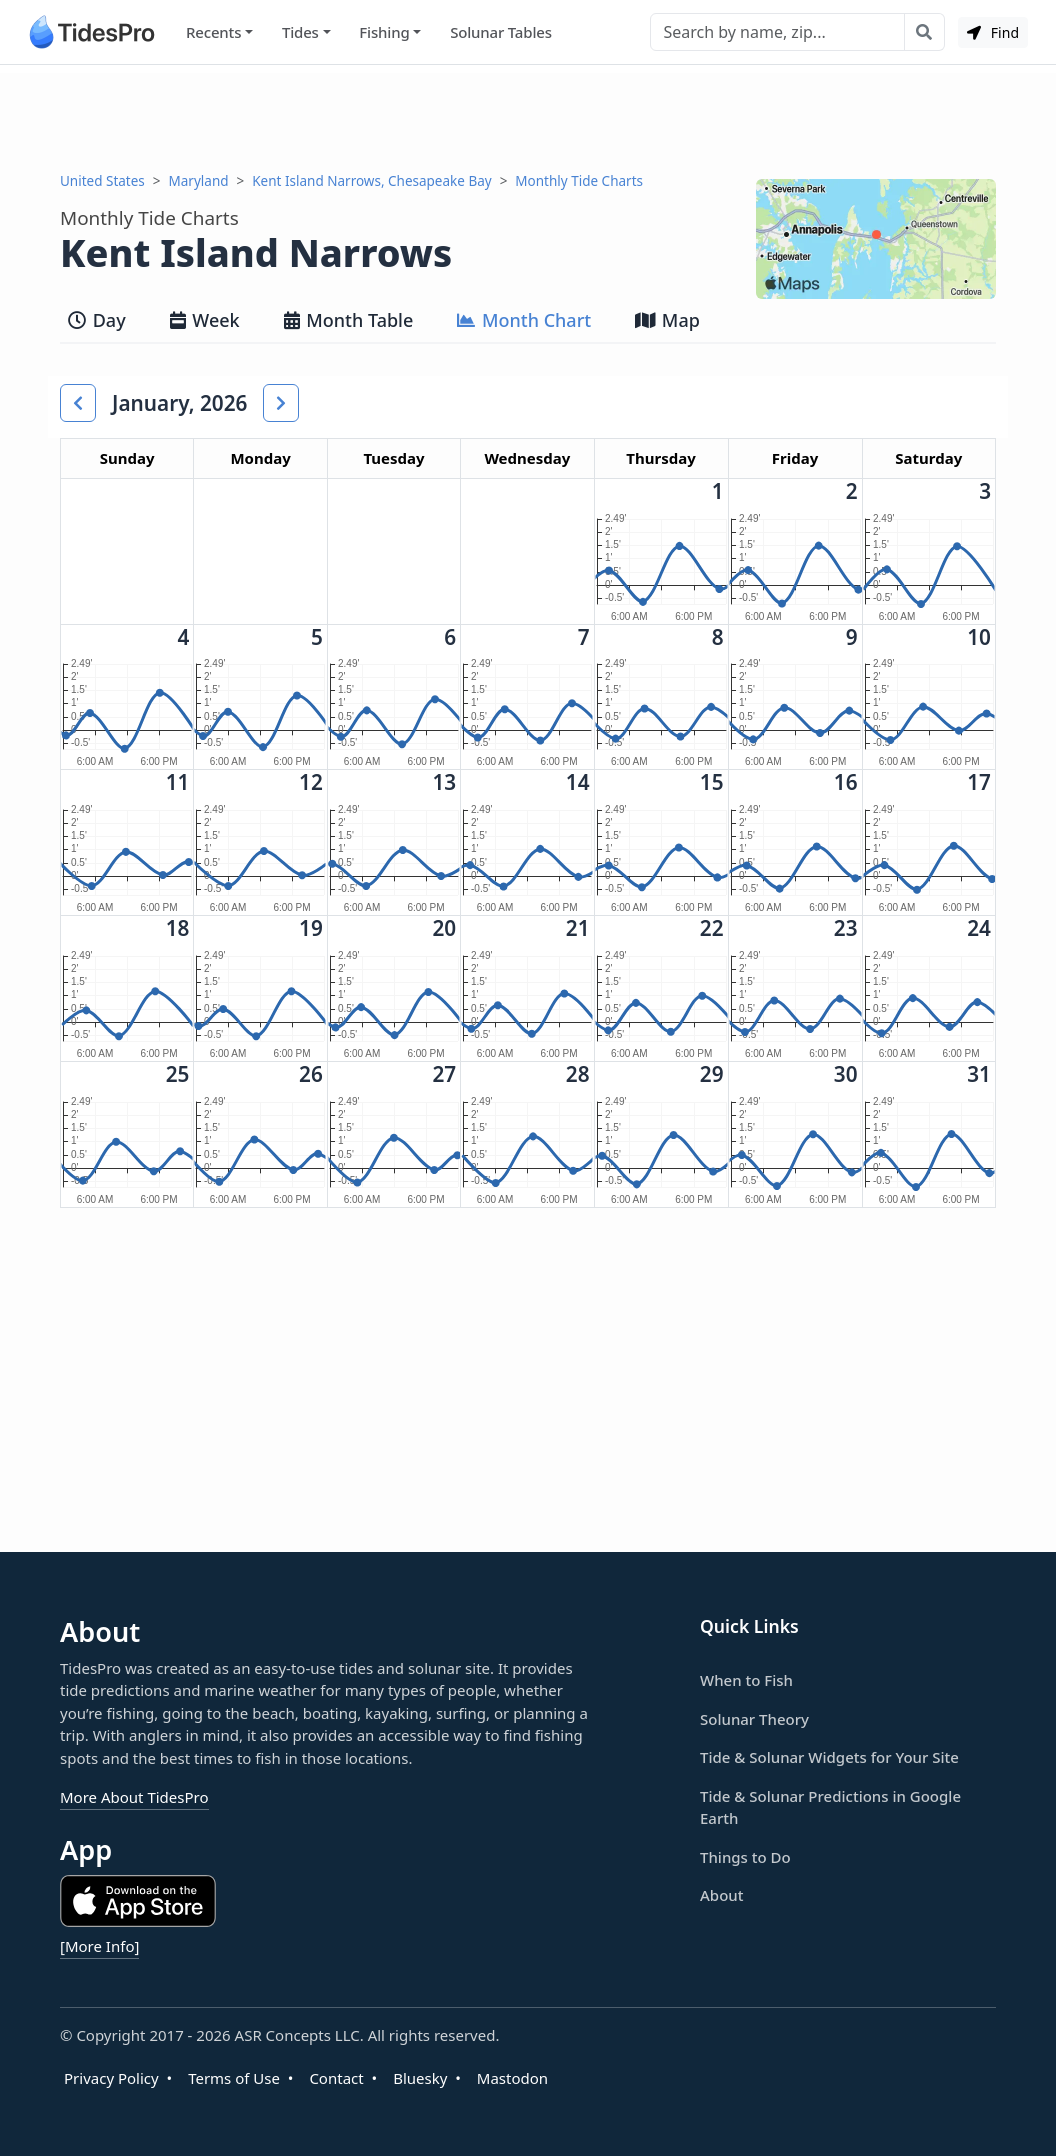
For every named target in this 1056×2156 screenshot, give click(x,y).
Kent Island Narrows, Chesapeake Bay (371, 181)
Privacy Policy (111, 2078)
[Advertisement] (528, 118)
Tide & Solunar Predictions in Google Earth (830, 1807)
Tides (300, 32)
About (721, 1895)
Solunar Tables (501, 32)
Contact (336, 2078)
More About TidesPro (134, 1797)
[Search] (777, 32)
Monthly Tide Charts (579, 181)
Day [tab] (97, 320)
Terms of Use (234, 2078)
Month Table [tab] (349, 320)
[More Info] (99, 1946)
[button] (78, 403)
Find (993, 32)
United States (102, 181)
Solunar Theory (754, 1719)
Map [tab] (667, 320)
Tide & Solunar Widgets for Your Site (829, 1757)
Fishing (384, 32)
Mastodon (512, 2078)
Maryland (199, 181)
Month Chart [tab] (524, 320)
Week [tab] (205, 320)
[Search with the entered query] (924, 32)
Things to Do (745, 1857)
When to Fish (746, 1680)
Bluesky (420, 2078)
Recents (213, 32)
